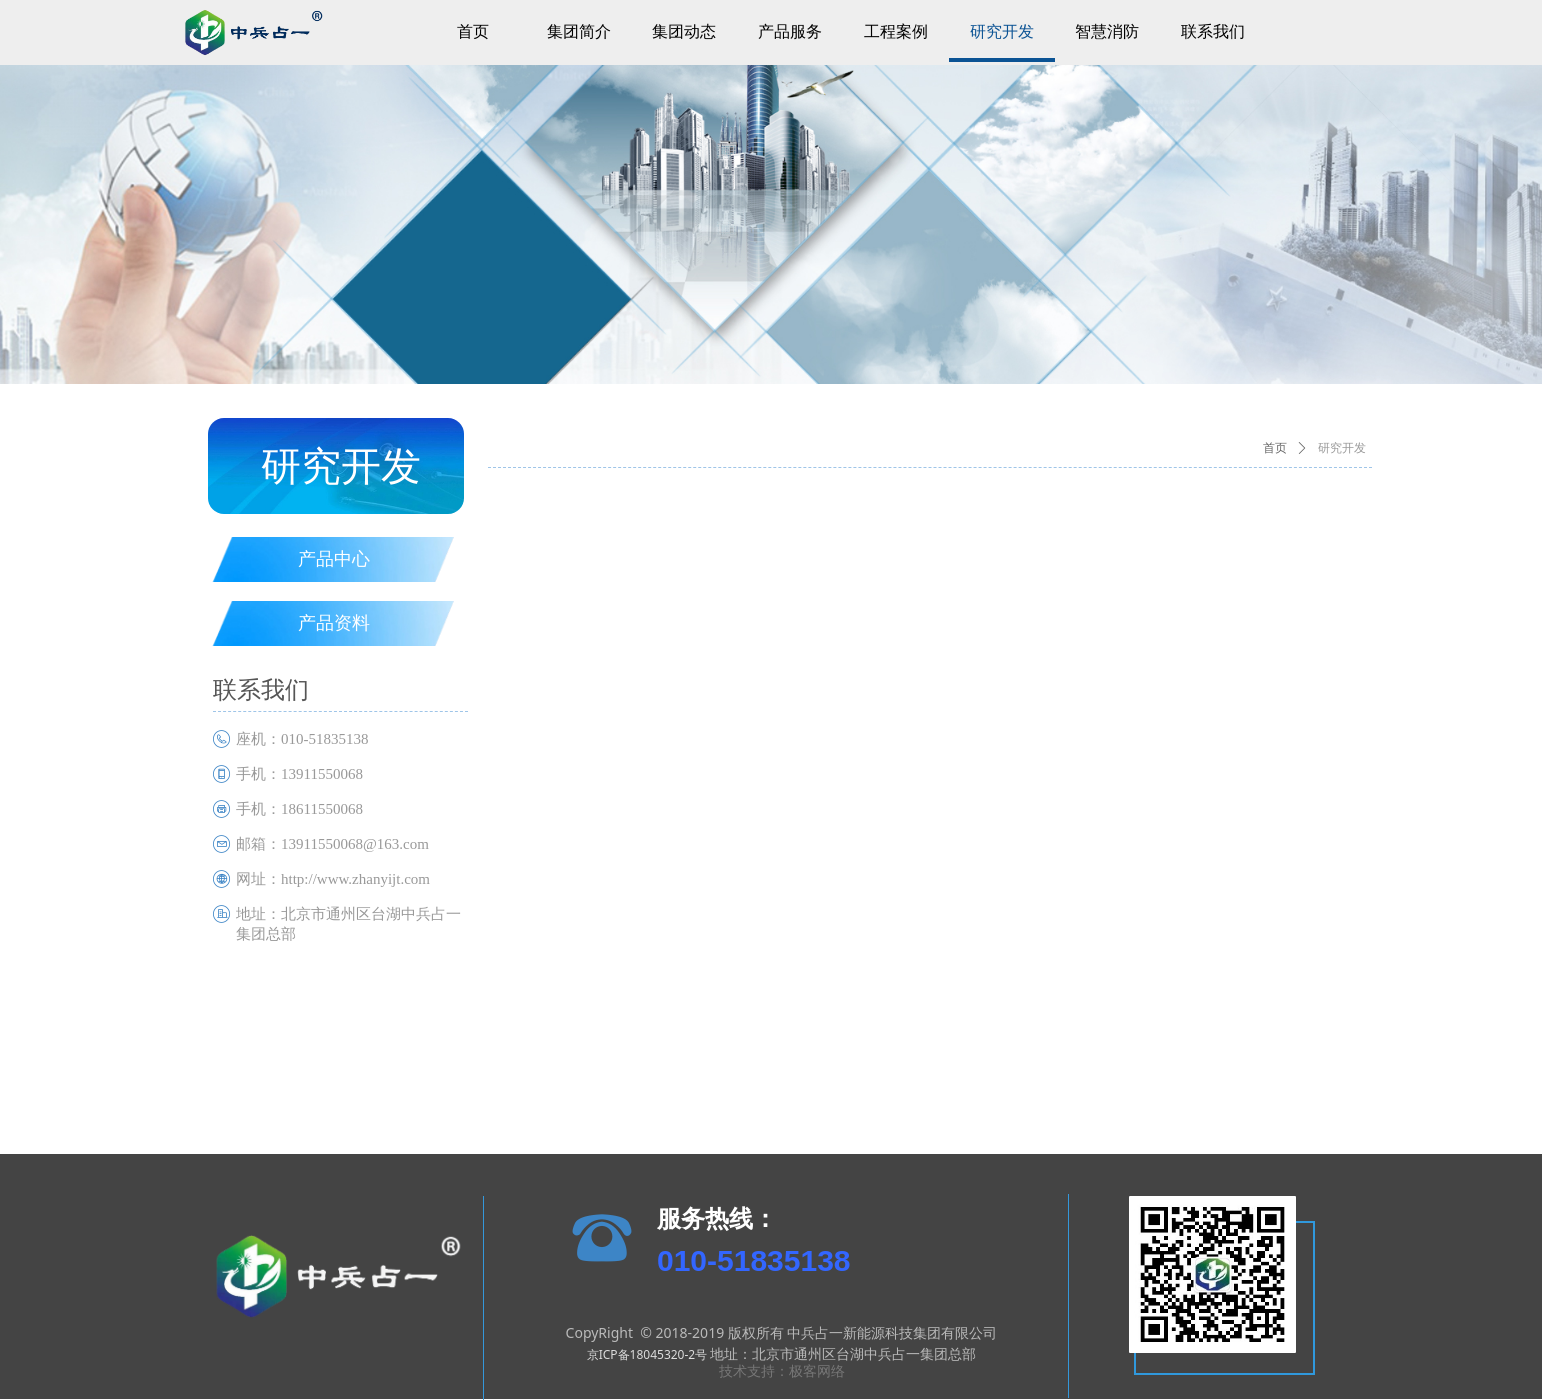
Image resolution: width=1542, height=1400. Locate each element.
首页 (1275, 448)
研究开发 (1342, 448)
